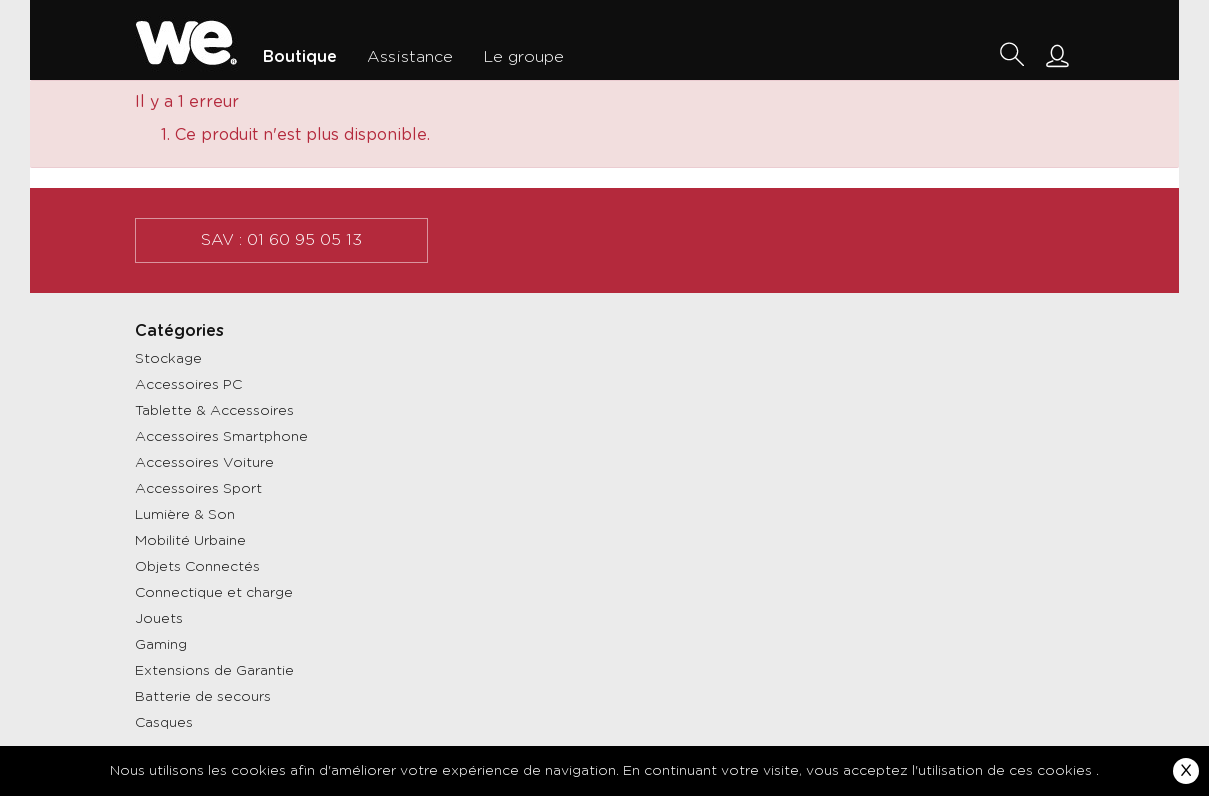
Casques (164, 723)
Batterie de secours (203, 697)
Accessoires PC (188, 385)
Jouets (159, 619)
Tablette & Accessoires (214, 411)
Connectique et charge (214, 593)
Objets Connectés (197, 567)
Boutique (300, 57)
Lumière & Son (185, 515)
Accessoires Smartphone (221, 437)
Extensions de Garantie (214, 671)
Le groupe (523, 57)
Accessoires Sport (198, 489)
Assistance (410, 57)
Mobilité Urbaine (190, 541)
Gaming (161, 645)
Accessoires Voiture (204, 463)
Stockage (168, 359)
